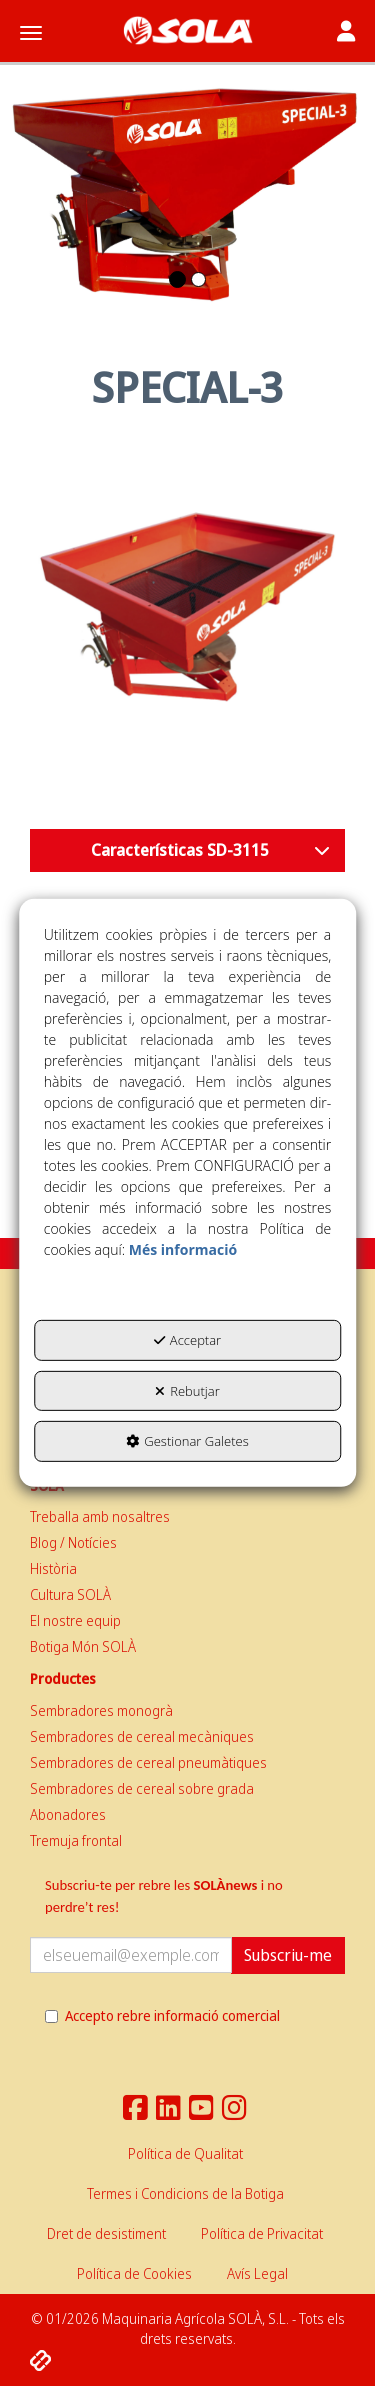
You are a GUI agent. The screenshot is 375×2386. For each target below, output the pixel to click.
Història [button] (53, 1568)
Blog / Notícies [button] (73, 1542)
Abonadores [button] (68, 1814)
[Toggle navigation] (346, 33)
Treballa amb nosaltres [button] (100, 1516)
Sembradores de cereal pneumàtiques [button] (148, 1762)
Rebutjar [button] (187, 1391)
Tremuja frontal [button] (76, 1840)
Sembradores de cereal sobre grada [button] (142, 1788)
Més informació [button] (183, 1249)
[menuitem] (187, 1517)
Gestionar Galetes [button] (187, 1441)
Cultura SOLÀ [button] (70, 1594)
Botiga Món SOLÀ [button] (83, 1646)
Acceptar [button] (187, 1340)
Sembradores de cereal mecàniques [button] (142, 1736)
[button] (187, 30)
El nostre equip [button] (75, 1620)
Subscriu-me (288, 1955)
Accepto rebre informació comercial (162, 2015)
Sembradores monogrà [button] (101, 1710)
